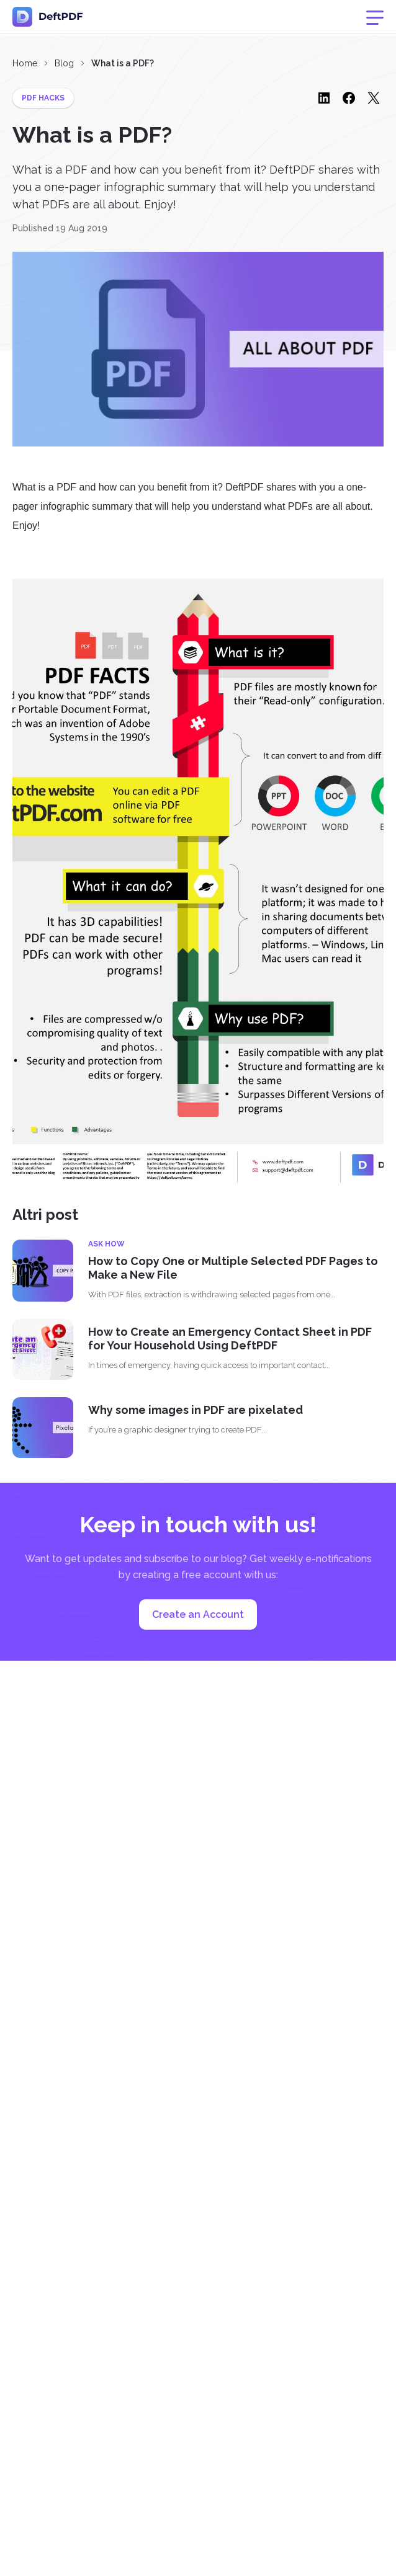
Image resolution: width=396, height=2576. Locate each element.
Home (24, 63)
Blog (64, 63)
